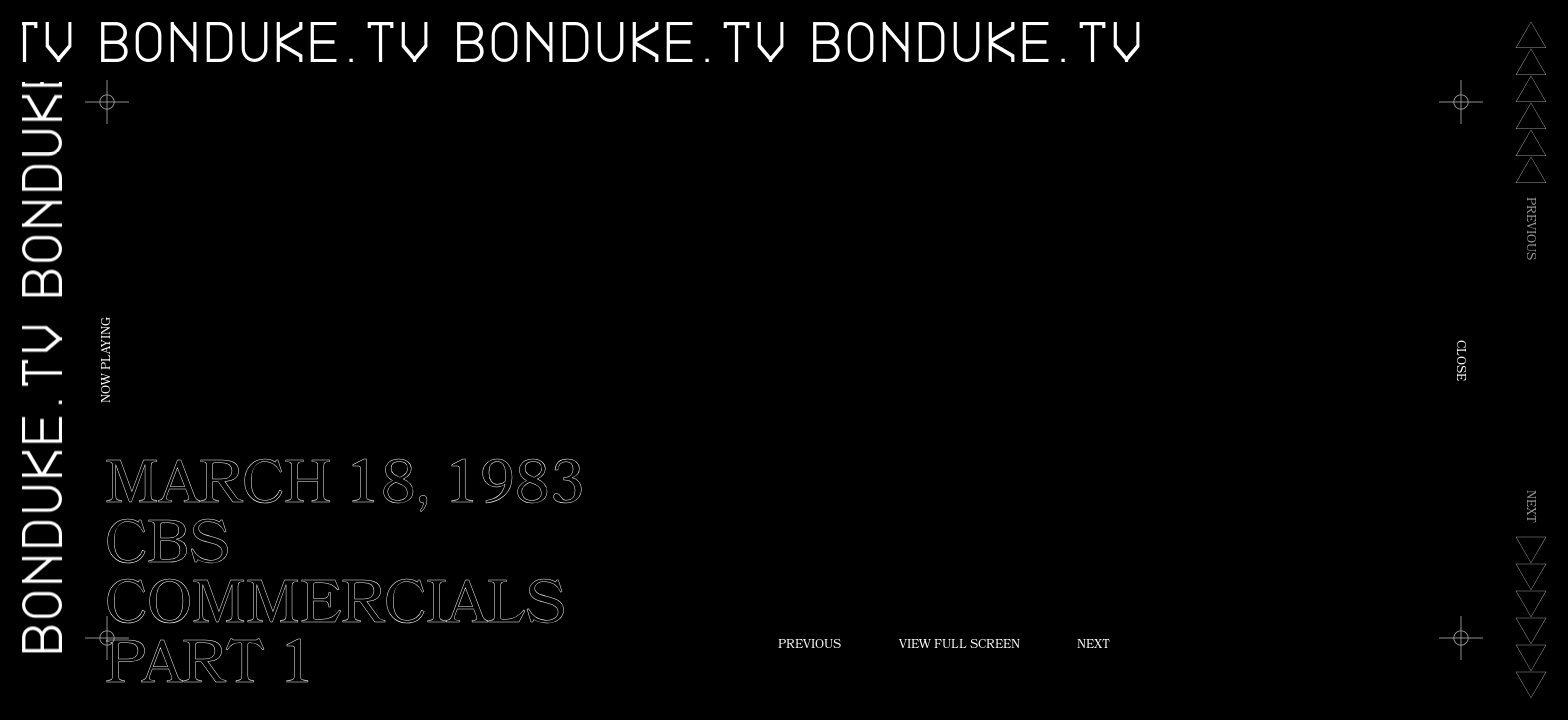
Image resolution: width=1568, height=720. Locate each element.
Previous (809, 646)
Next (1093, 646)
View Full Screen (959, 646)
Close (1459, 360)
